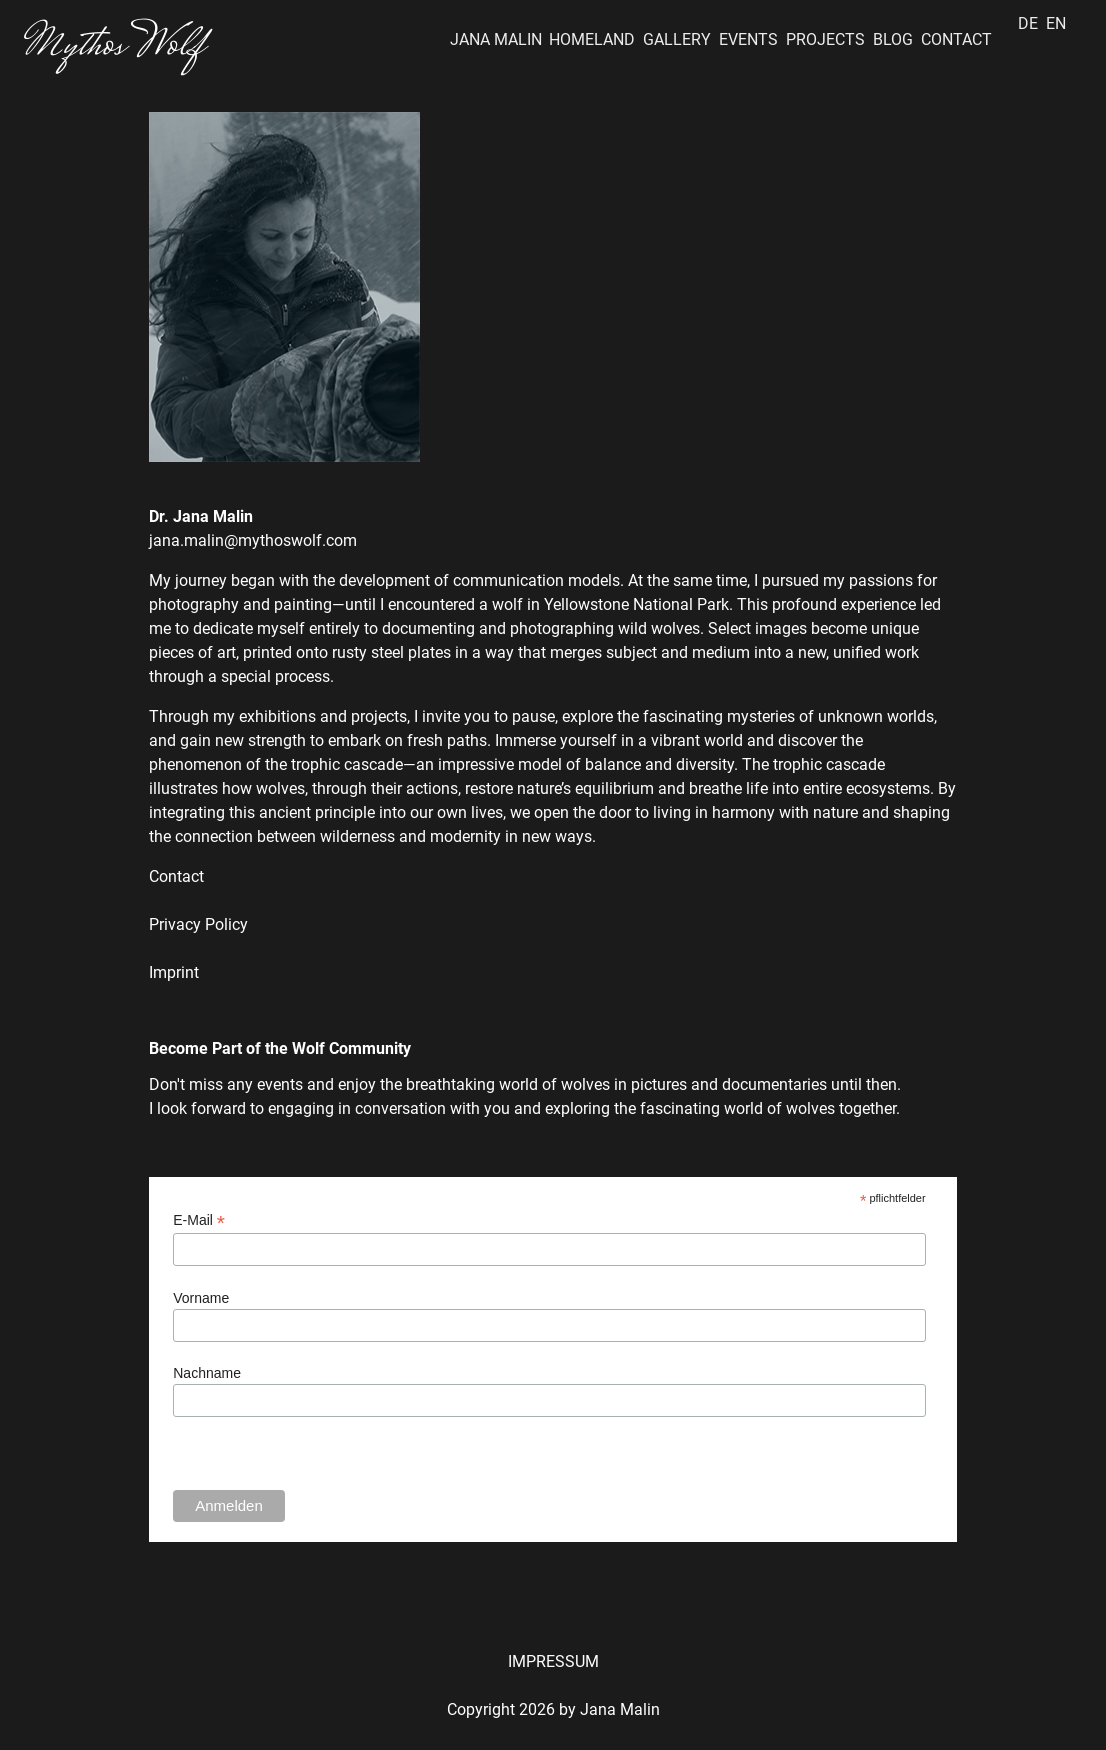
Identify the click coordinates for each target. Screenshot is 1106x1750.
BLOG (893, 39)
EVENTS (748, 39)
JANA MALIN (496, 39)
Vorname (201, 1298)
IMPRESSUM (553, 1661)
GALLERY (677, 39)
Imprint (174, 972)
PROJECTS (825, 39)
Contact (176, 876)
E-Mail (199, 1220)
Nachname (207, 1373)
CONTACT (956, 39)
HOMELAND (592, 39)
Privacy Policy (198, 924)
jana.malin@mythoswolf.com (253, 540)
